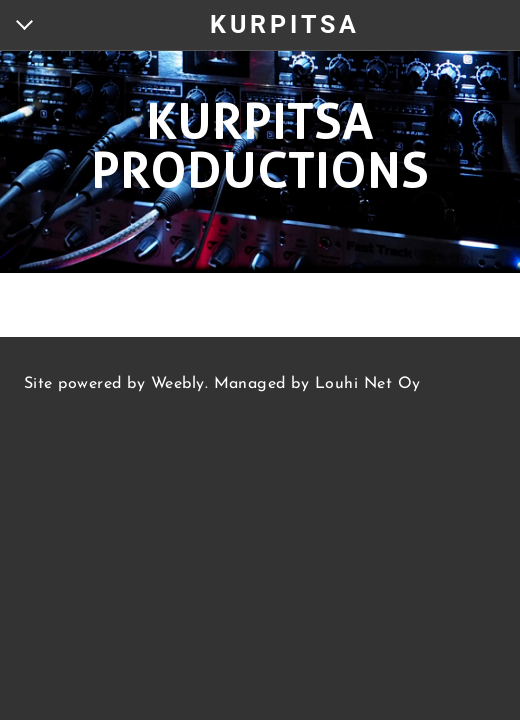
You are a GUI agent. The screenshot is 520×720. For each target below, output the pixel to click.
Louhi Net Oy (368, 384)
